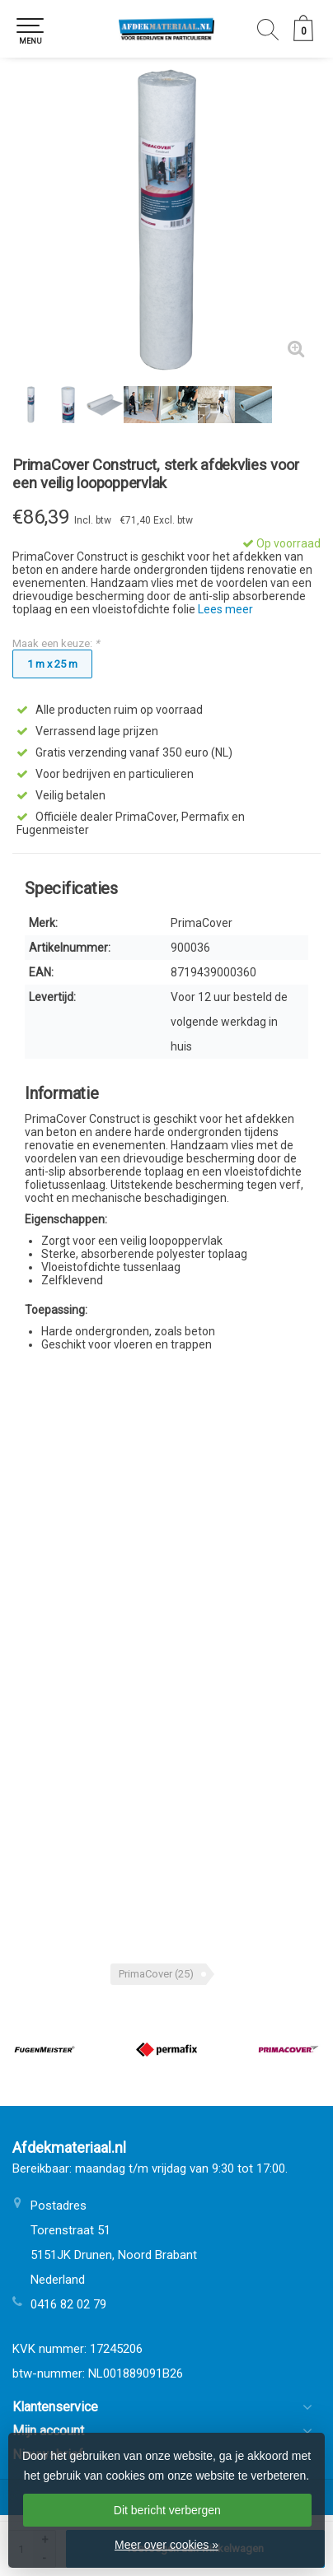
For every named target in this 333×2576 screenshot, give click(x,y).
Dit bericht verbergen (167, 2510)
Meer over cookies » (166, 2544)
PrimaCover (156, 1974)
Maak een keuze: (56, 643)
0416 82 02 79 (68, 2304)
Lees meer (225, 609)
